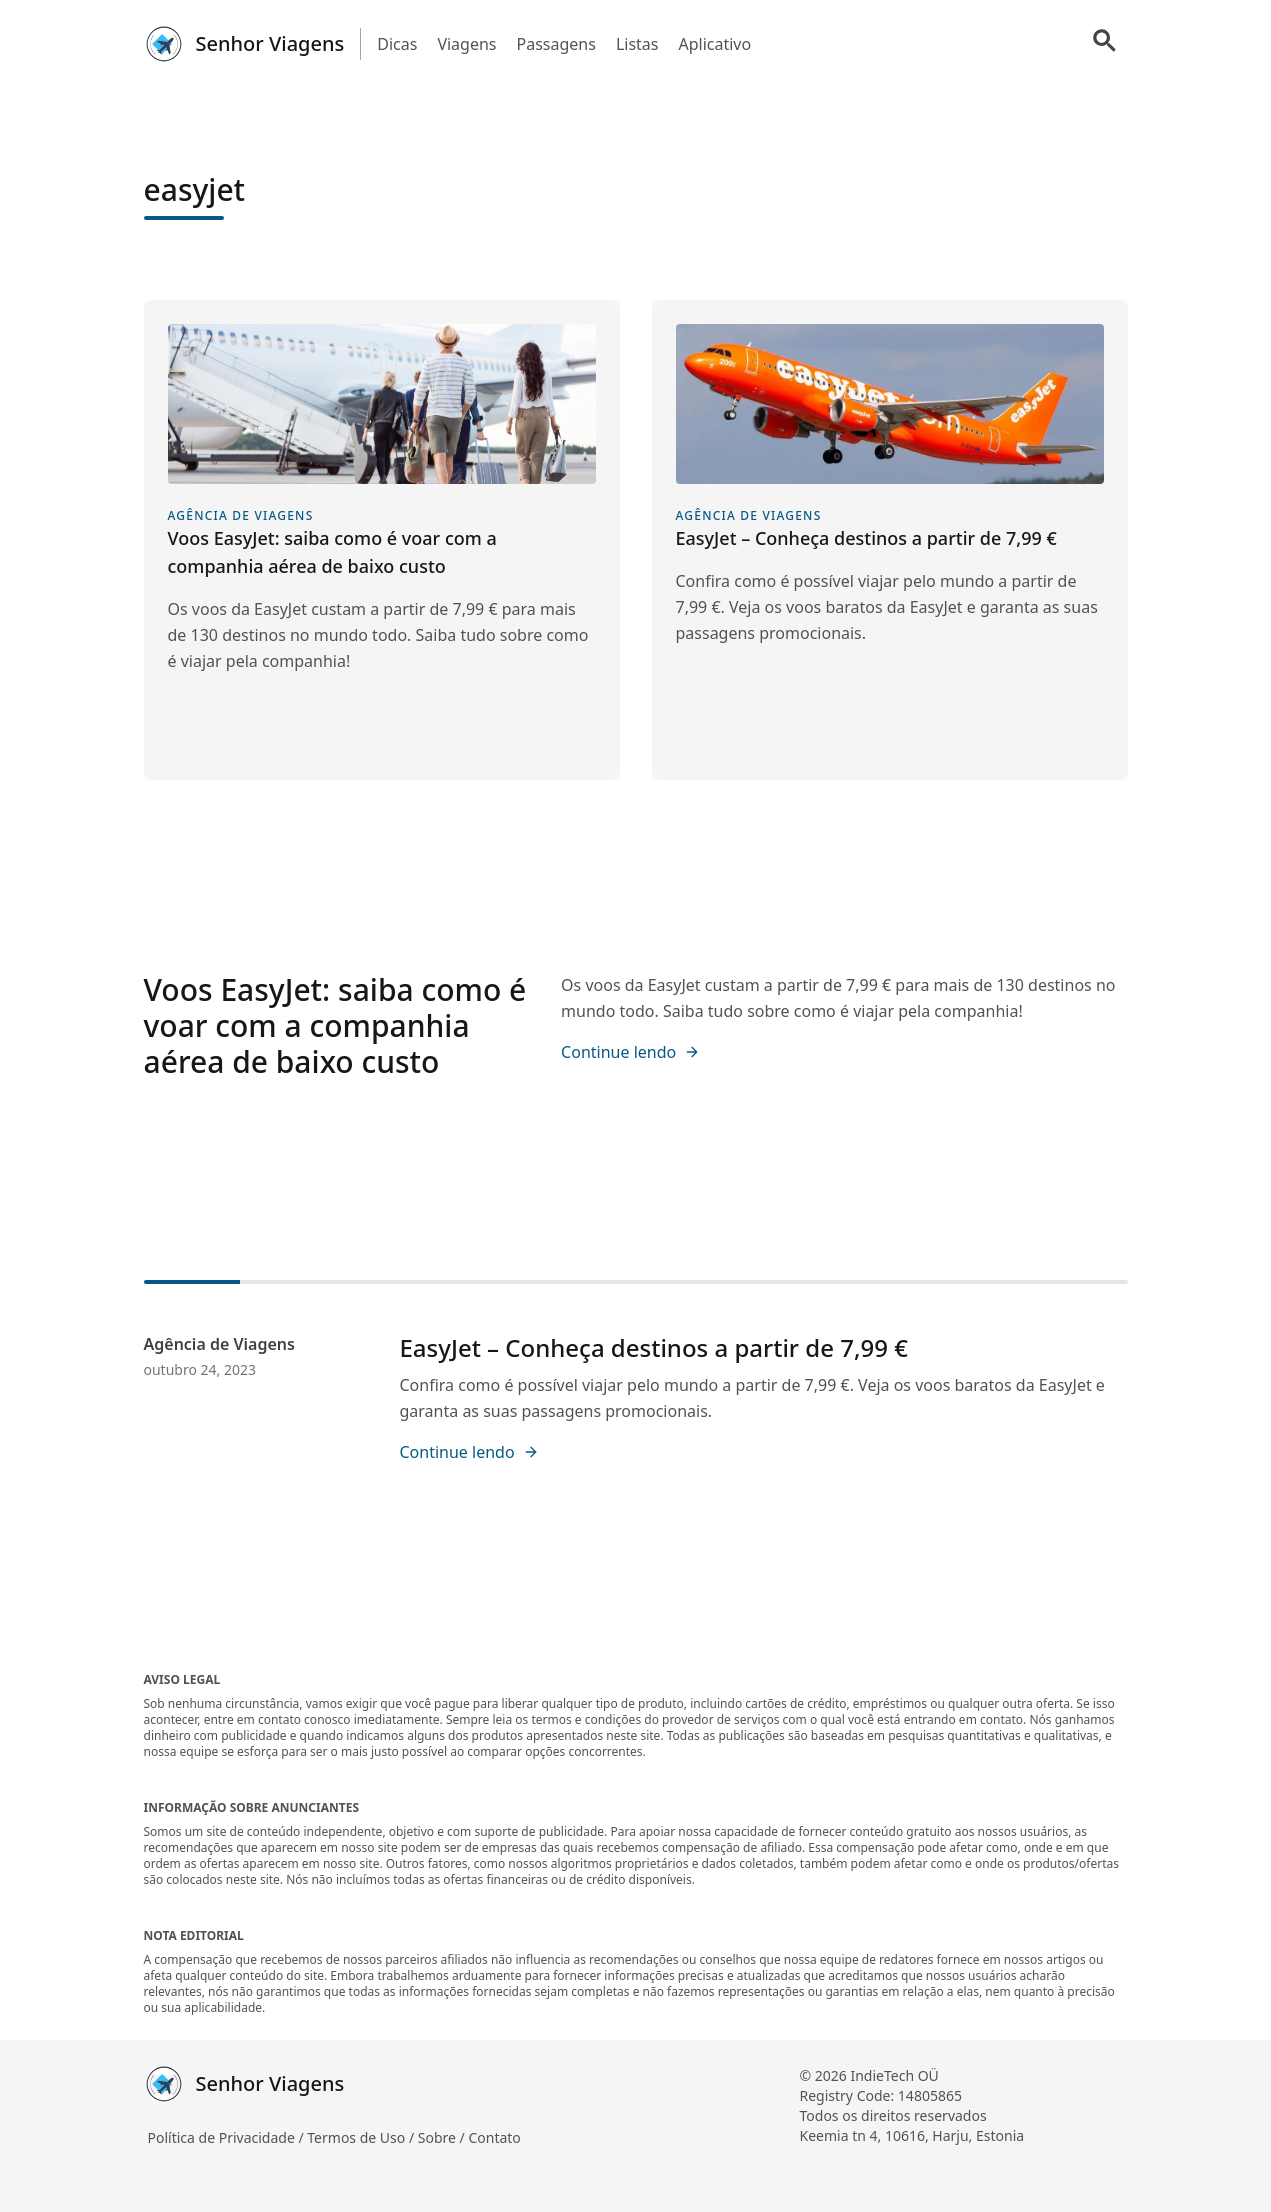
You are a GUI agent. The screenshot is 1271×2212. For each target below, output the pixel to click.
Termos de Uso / (362, 2137)
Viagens (466, 44)
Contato (494, 2137)
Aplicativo (714, 44)
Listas (637, 44)
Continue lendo (630, 1052)
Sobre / (443, 2137)
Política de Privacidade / (228, 2137)
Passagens (556, 44)
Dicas (397, 44)
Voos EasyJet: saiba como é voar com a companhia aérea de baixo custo (335, 1025)
